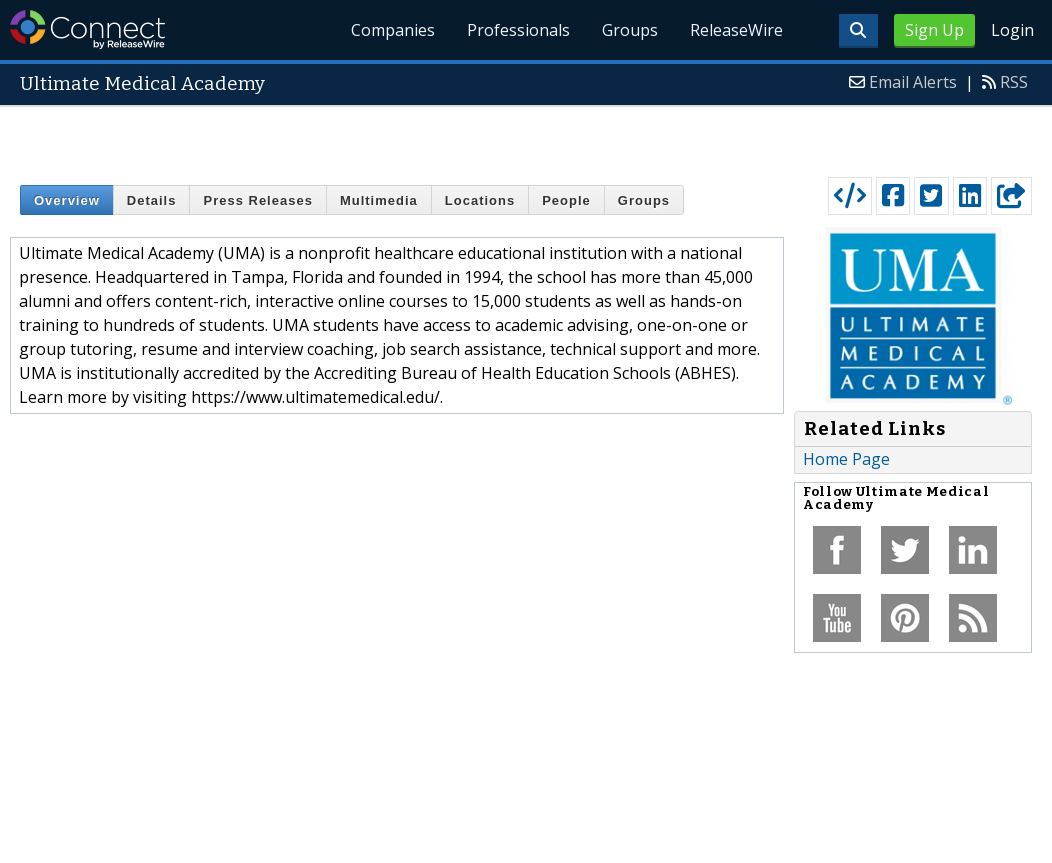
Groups (630, 30)
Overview (67, 200)
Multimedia (379, 200)
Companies (394, 30)
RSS (1014, 82)
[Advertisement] (526, 137)
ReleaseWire (736, 30)
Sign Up (934, 30)
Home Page (846, 459)
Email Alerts (913, 82)
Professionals (519, 30)
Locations (480, 200)
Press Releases (257, 200)
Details (152, 200)
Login (1012, 30)
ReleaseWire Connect (87, 29)
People (566, 200)
